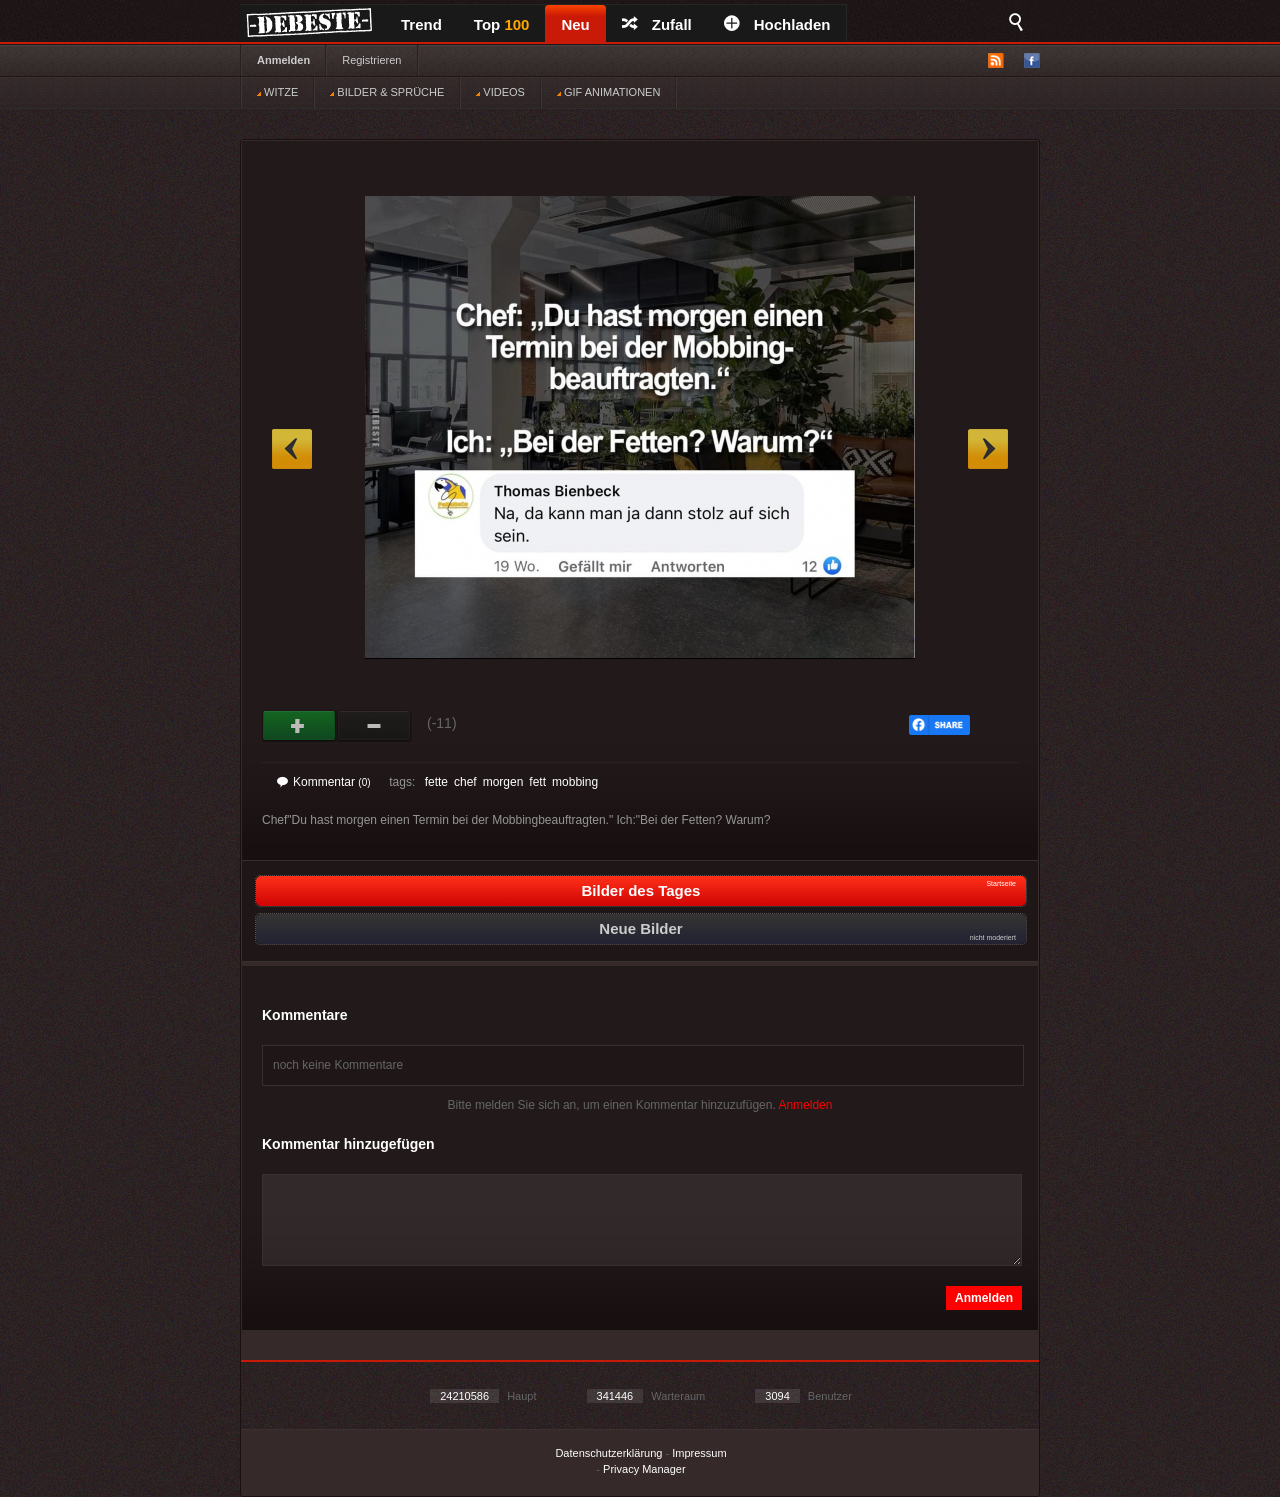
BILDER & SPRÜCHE (387, 92)
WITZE (277, 92)
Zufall (657, 24)
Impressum (699, 1453)
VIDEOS (500, 92)
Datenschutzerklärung (608, 1453)
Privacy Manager (644, 1469)
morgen (503, 782)
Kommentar (324, 782)
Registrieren (371, 60)
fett (537, 782)
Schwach (374, 726)
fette (436, 782)
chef (465, 782)
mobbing (575, 782)
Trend (421, 24)
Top (502, 24)
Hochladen (777, 24)
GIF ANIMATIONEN (608, 92)
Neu (575, 24)
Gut (299, 726)
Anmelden (283, 60)
